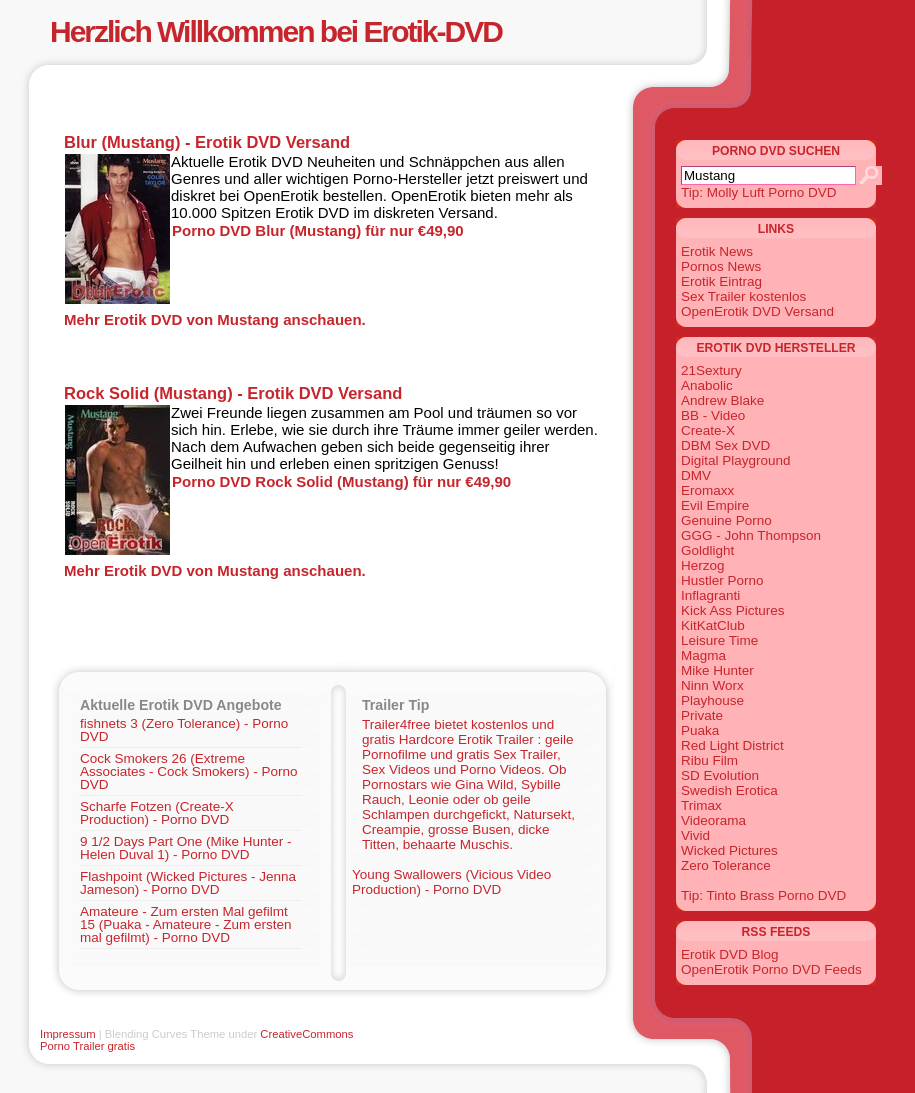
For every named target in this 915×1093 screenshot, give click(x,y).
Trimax (701, 805)
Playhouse (712, 700)
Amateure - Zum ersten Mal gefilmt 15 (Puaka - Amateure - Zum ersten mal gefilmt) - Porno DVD (186, 924)
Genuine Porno (726, 520)
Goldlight (707, 550)
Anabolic (707, 385)
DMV (696, 475)
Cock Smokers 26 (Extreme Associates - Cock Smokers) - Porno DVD (189, 771)
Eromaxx (707, 490)
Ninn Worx (712, 685)
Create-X (708, 430)
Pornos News (721, 266)
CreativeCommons (306, 1034)
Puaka (700, 730)
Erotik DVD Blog (730, 954)
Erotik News (717, 251)
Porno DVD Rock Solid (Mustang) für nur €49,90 (341, 481)
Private (702, 715)
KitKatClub (713, 625)
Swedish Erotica (729, 790)
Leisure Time (719, 640)
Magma (703, 655)
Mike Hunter (717, 670)
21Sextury (711, 370)
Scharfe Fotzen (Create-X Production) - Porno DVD (157, 813)
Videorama (713, 820)
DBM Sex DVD (725, 445)
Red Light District (732, 745)
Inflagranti (710, 595)
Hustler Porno (722, 580)
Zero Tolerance (726, 865)
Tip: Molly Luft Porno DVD (759, 192)
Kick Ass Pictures (733, 610)
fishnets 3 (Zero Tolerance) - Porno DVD (184, 730)
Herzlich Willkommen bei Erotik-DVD (276, 31)
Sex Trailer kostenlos (743, 296)
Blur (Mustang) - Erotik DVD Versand (207, 142)
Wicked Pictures (729, 850)
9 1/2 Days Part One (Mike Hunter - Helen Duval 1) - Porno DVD (186, 848)
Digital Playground (736, 460)
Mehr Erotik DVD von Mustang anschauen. (215, 319)
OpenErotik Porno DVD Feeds (771, 969)
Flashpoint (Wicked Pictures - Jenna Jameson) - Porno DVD (188, 883)
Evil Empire (715, 505)
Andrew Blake (722, 400)
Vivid (695, 835)
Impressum (68, 1034)
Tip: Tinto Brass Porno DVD (763, 895)
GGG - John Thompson (751, 535)
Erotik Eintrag (721, 281)
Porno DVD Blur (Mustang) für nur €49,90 (318, 230)
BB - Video (713, 415)
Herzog (703, 565)
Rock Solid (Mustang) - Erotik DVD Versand (233, 393)
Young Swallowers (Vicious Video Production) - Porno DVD (451, 882)
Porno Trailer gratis (87, 1046)
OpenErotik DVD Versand (757, 311)
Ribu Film (709, 760)
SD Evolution (720, 775)
